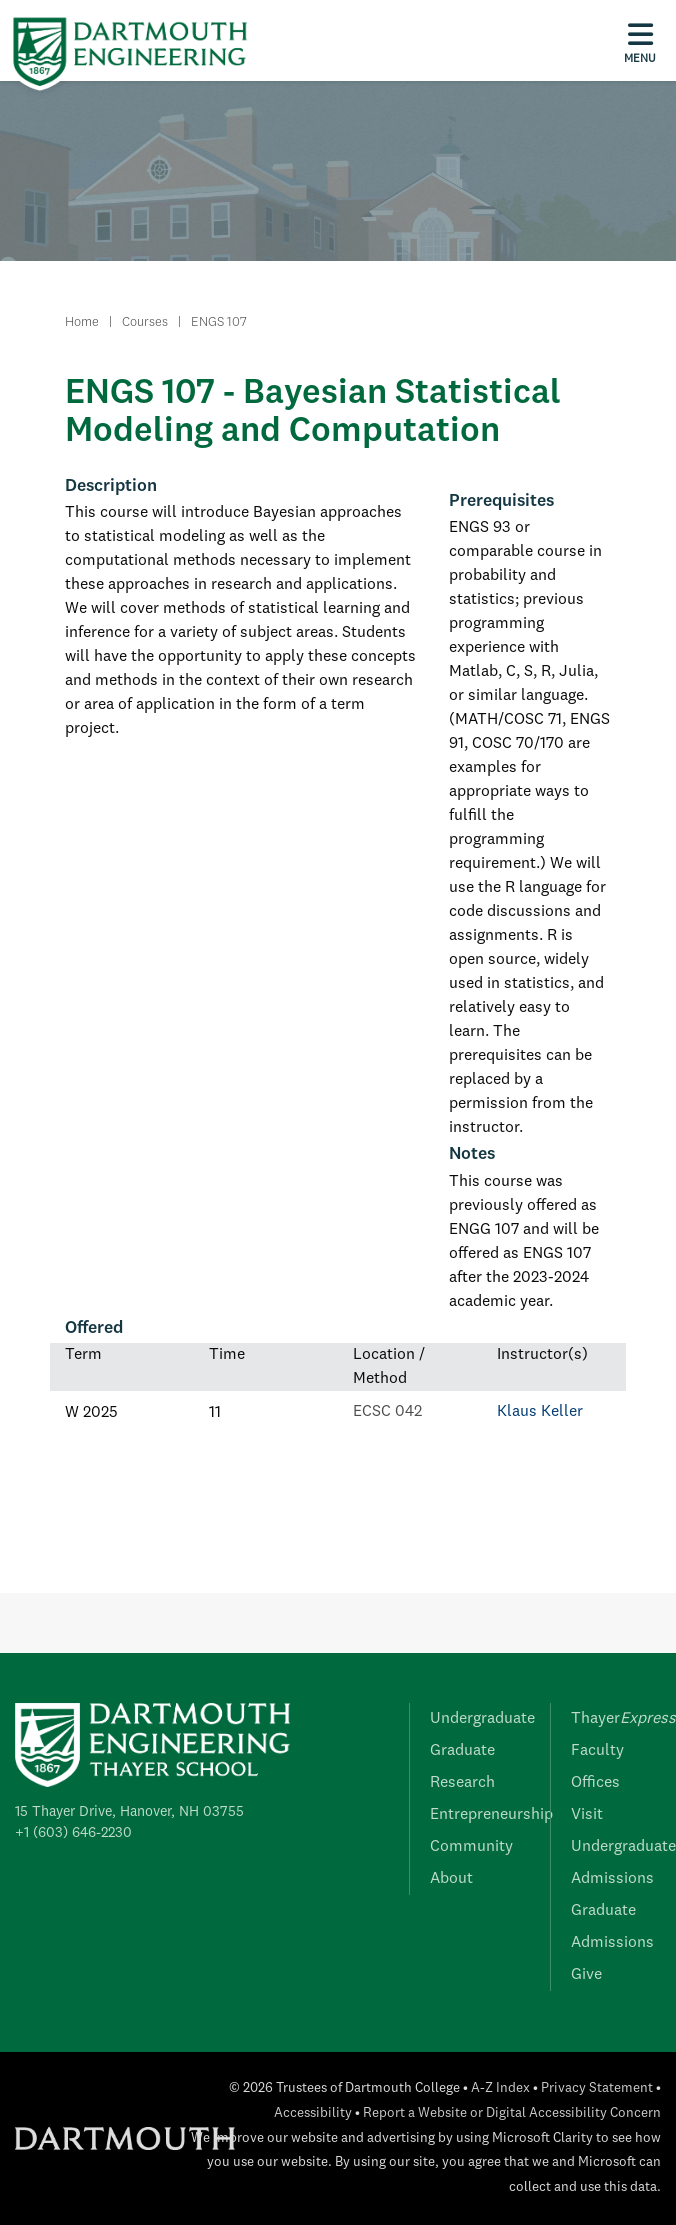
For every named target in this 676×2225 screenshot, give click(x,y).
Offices (595, 1783)
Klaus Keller (540, 1412)
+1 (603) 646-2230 (73, 1833)
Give (586, 1975)
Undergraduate (482, 1719)
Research (462, 1783)
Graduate (462, 1751)
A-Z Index (500, 2088)
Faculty (597, 1751)
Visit (587, 1815)
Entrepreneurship (491, 1815)
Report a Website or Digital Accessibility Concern (512, 2113)
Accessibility (313, 2113)
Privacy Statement (597, 2088)
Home (82, 322)
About (451, 1879)
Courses (145, 322)
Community (471, 1847)
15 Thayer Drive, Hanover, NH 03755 (129, 1812)
